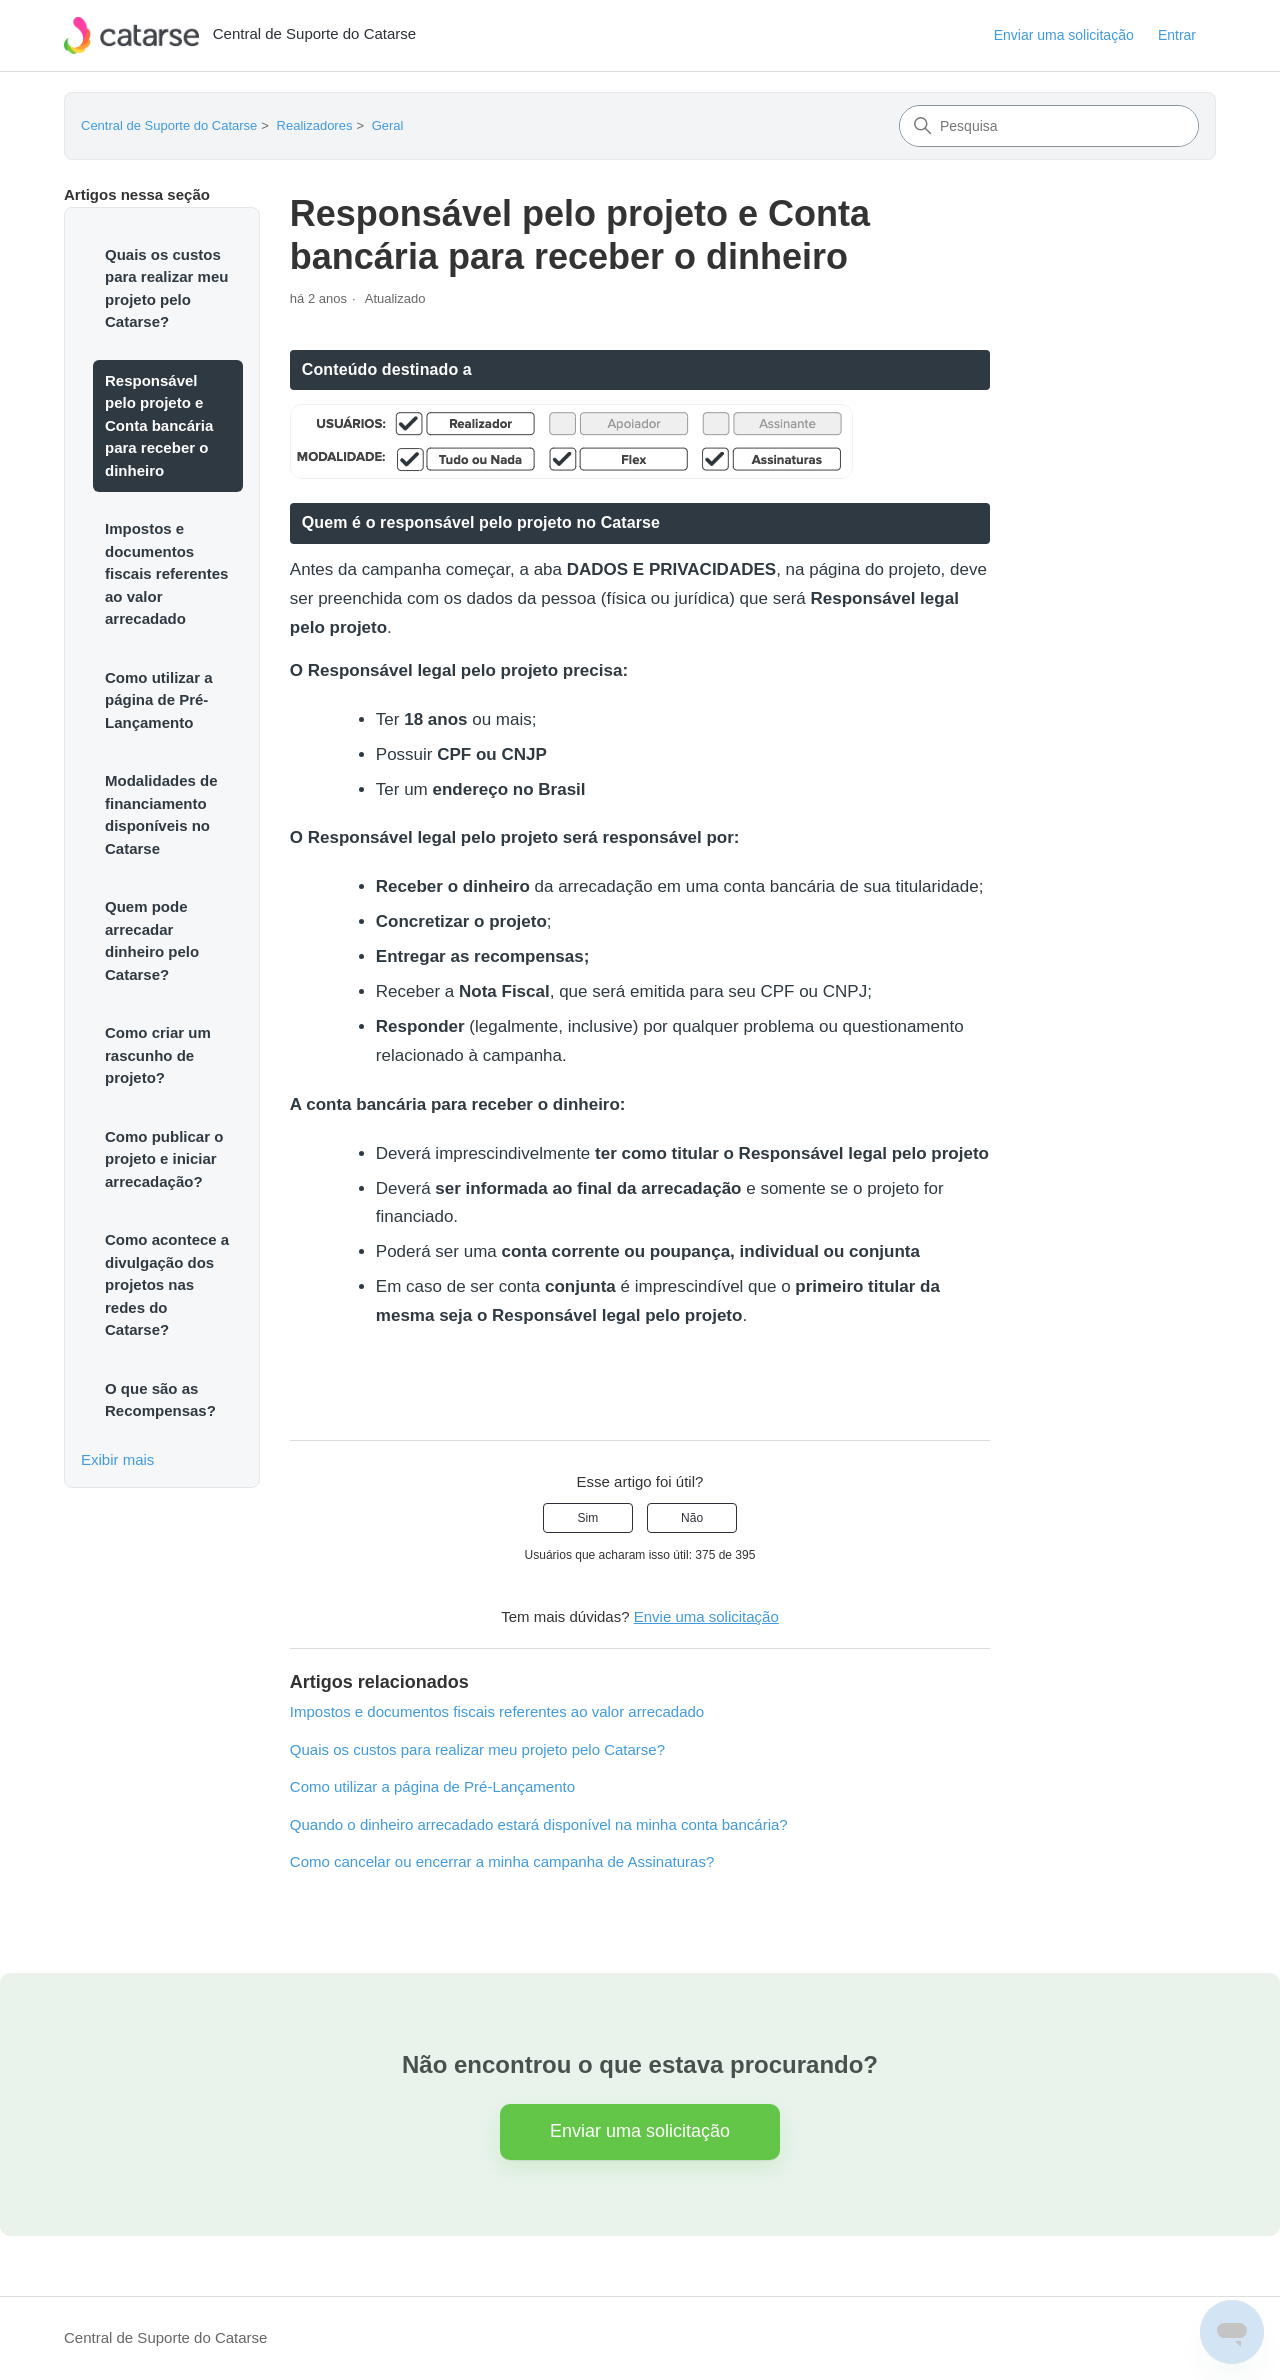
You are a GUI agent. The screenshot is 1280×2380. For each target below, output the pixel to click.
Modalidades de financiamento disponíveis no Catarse (161, 814)
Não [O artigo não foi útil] (692, 1518)
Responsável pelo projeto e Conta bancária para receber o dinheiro (159, 425)
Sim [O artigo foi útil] (588, 1518)
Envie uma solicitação (706, 1616)
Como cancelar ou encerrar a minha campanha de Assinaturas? (502, 1861)
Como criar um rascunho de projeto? (158, 1055)
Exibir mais (117, 1459)
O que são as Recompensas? (160, 1400)
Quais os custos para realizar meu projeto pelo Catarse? (166, 288)
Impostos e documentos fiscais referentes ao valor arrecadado (166, 573)
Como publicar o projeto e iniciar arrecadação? (164, 1159)
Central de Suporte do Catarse (169, 125)
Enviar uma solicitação (1064, 35)
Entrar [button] (1177, 35)
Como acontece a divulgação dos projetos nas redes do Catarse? (167, 1284)
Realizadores (315, 125)
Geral (388, 125)
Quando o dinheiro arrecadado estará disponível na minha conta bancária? (539, 1824)
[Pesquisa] (1049, 126)
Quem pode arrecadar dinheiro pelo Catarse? (152, 940)
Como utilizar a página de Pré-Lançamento (159, 700)
